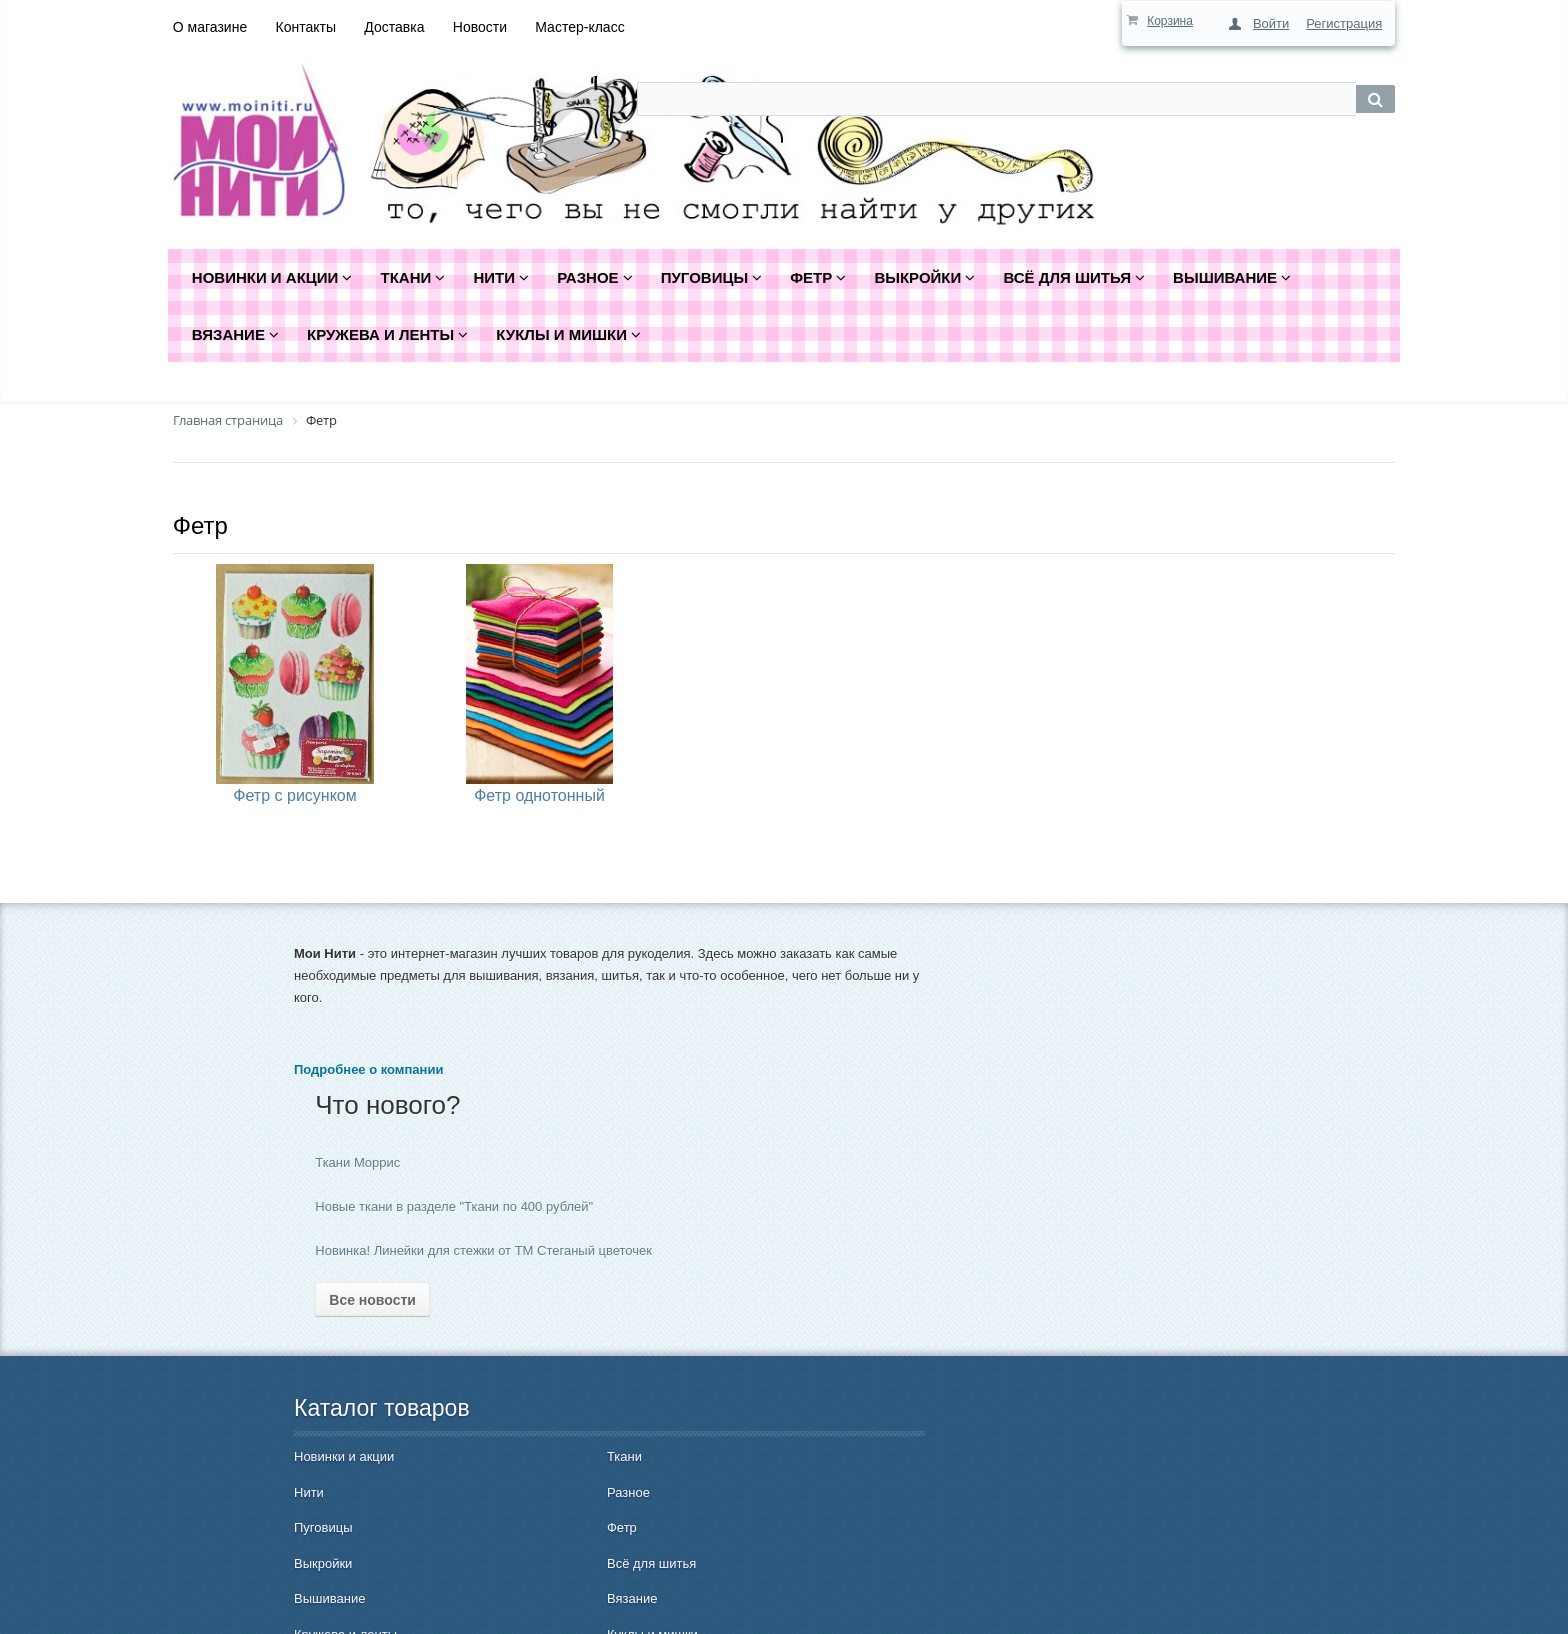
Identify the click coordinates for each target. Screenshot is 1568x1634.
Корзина (1170, 21)
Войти (1271, 23)
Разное (477, 1378)
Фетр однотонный (539, 795)
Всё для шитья (500, 1449)
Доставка (394, 27)
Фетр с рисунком (294, 795)
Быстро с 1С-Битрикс (1447, 1604)
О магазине (210, 27)
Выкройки (323, 1449)
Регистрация (1344, 23)
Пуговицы (323, 1413)
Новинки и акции (344, 1342)
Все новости (718, 1186)
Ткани (473, 1342)
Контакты (306, 27)
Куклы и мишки (501, 1520)
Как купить (692, 1340)
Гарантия (688, 1441)
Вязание (481, 1484)
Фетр (200, 525)
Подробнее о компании (368, 1113)
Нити (309, 1378)
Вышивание (329, 1484)
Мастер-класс (579, 27)
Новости (480, 27)
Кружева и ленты (345, 1520)
